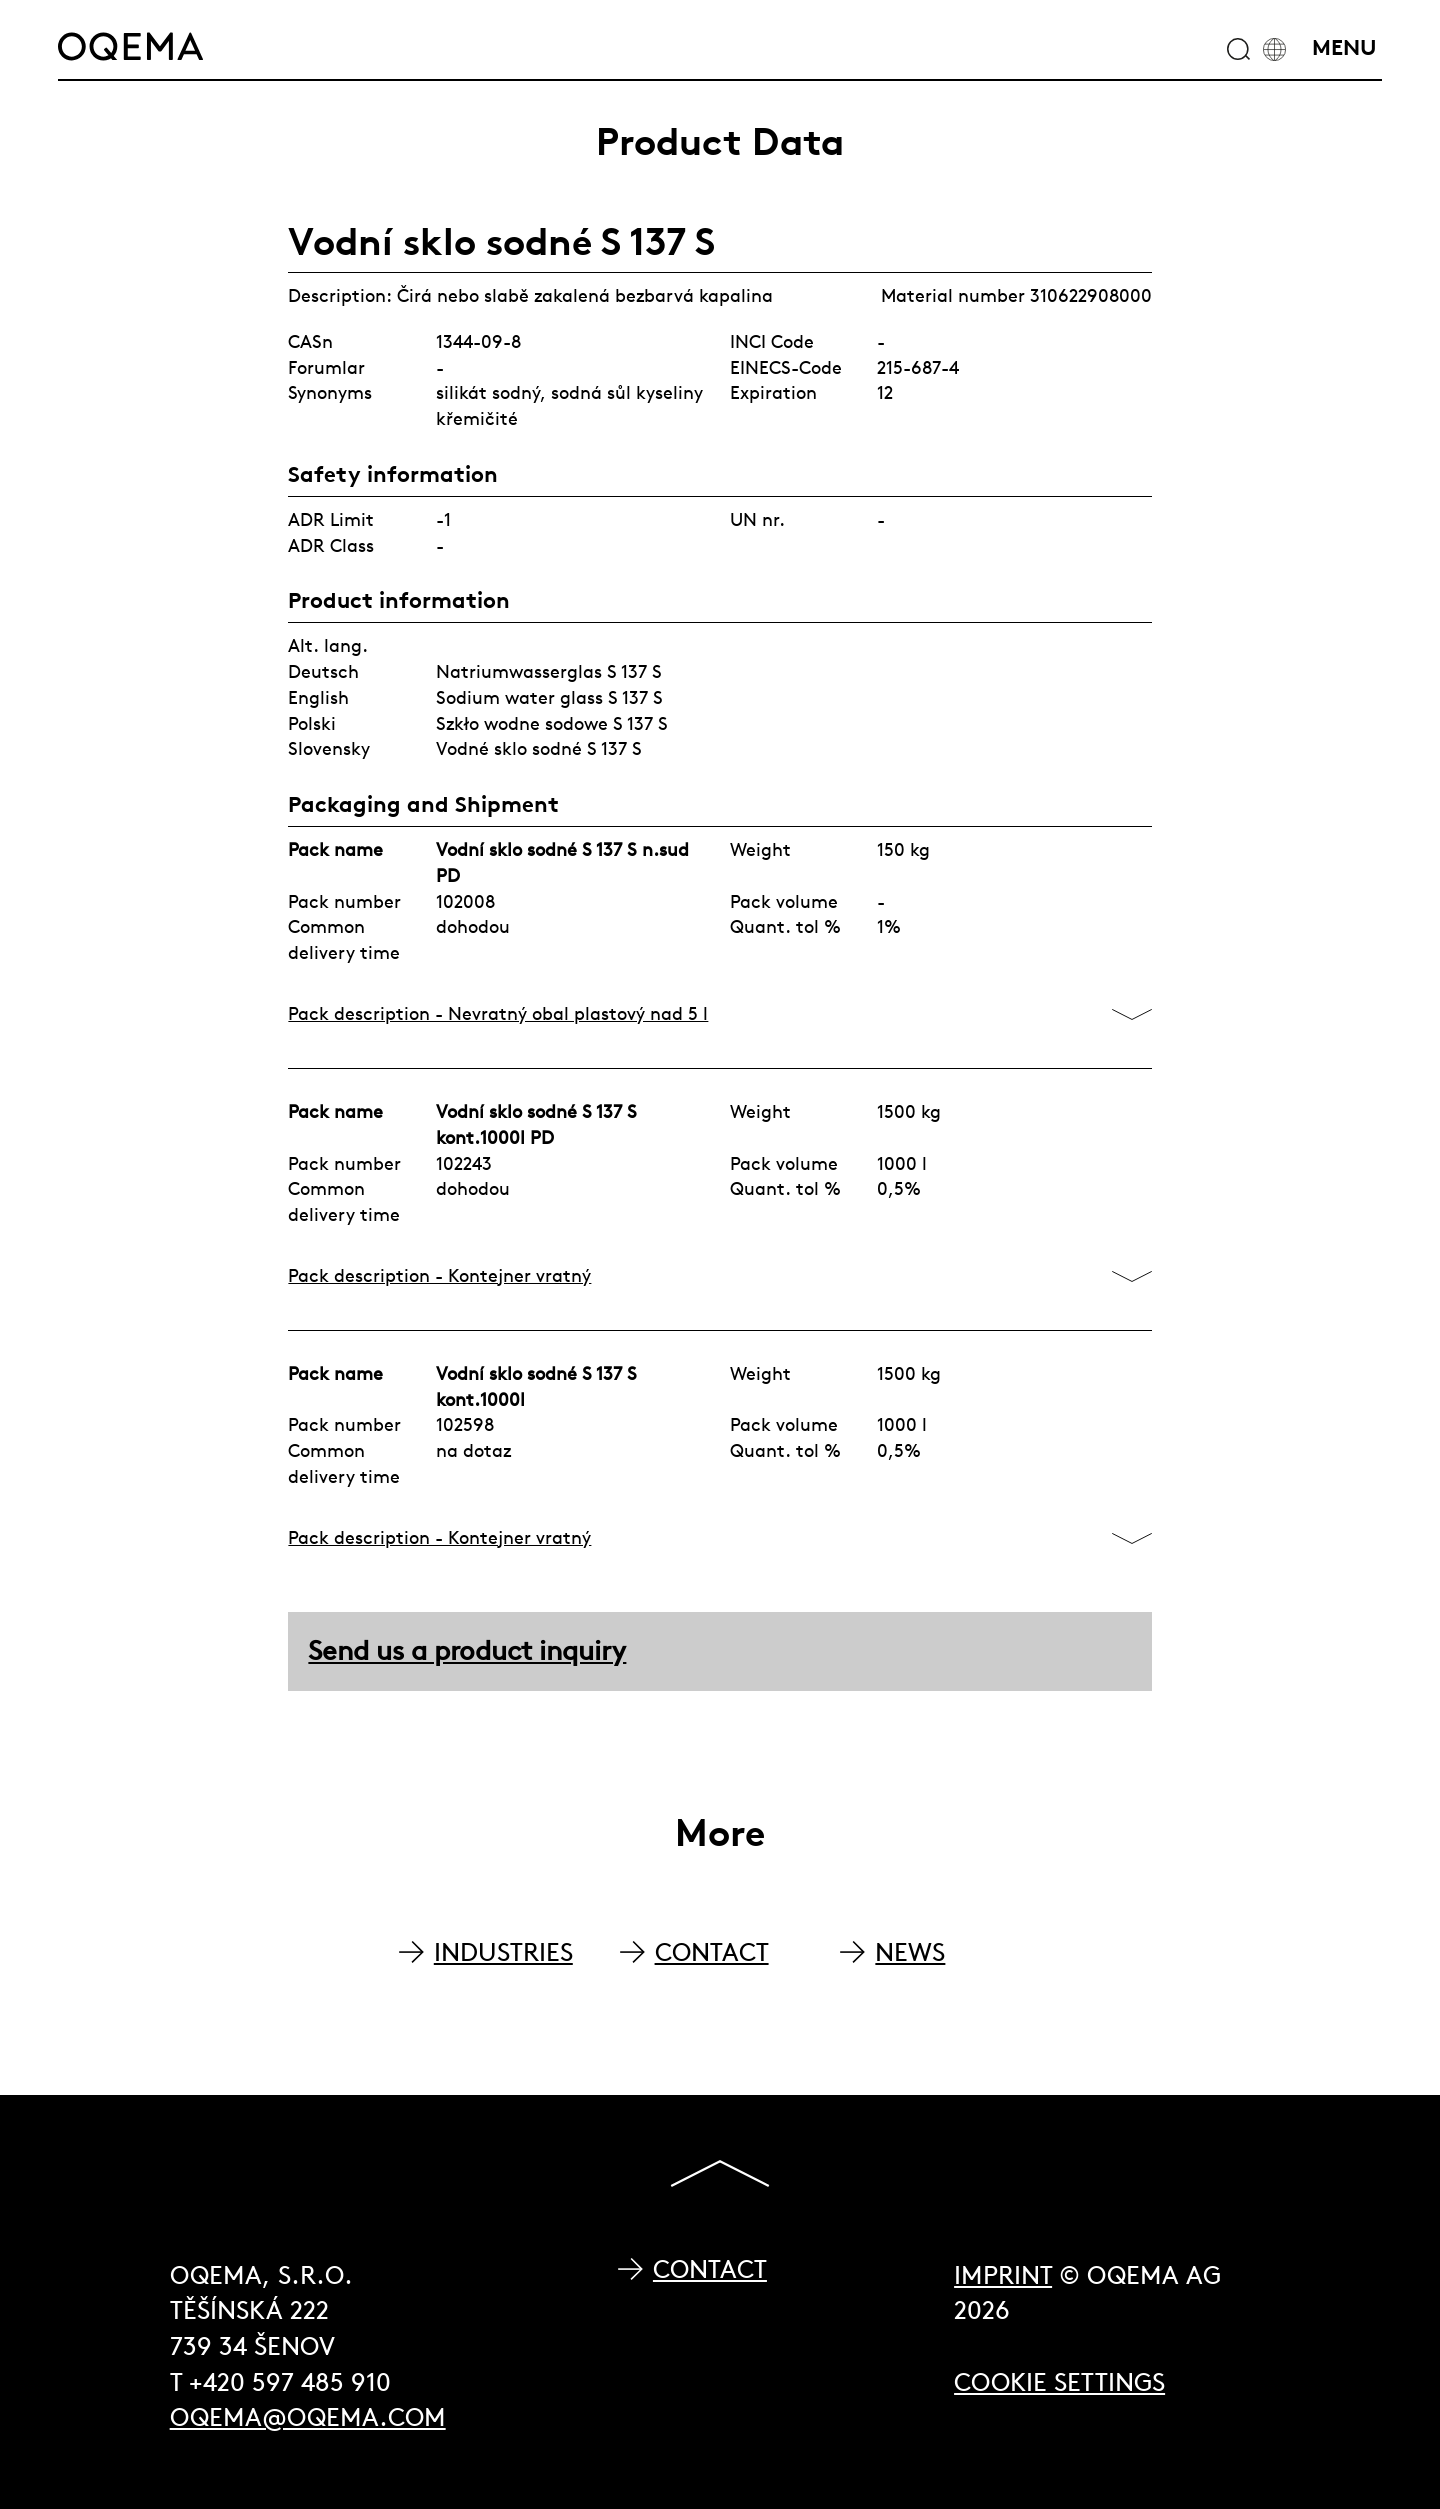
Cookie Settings (1059, 2382)
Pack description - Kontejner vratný (439, 1275)
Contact (710, 2269)
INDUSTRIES (503, 1952)
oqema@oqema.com (308, 2417)
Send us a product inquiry (467, 1650)
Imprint (1003, 2275)
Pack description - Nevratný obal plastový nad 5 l (498, 1013)
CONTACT (712, 1952)
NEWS (910, 1952)
